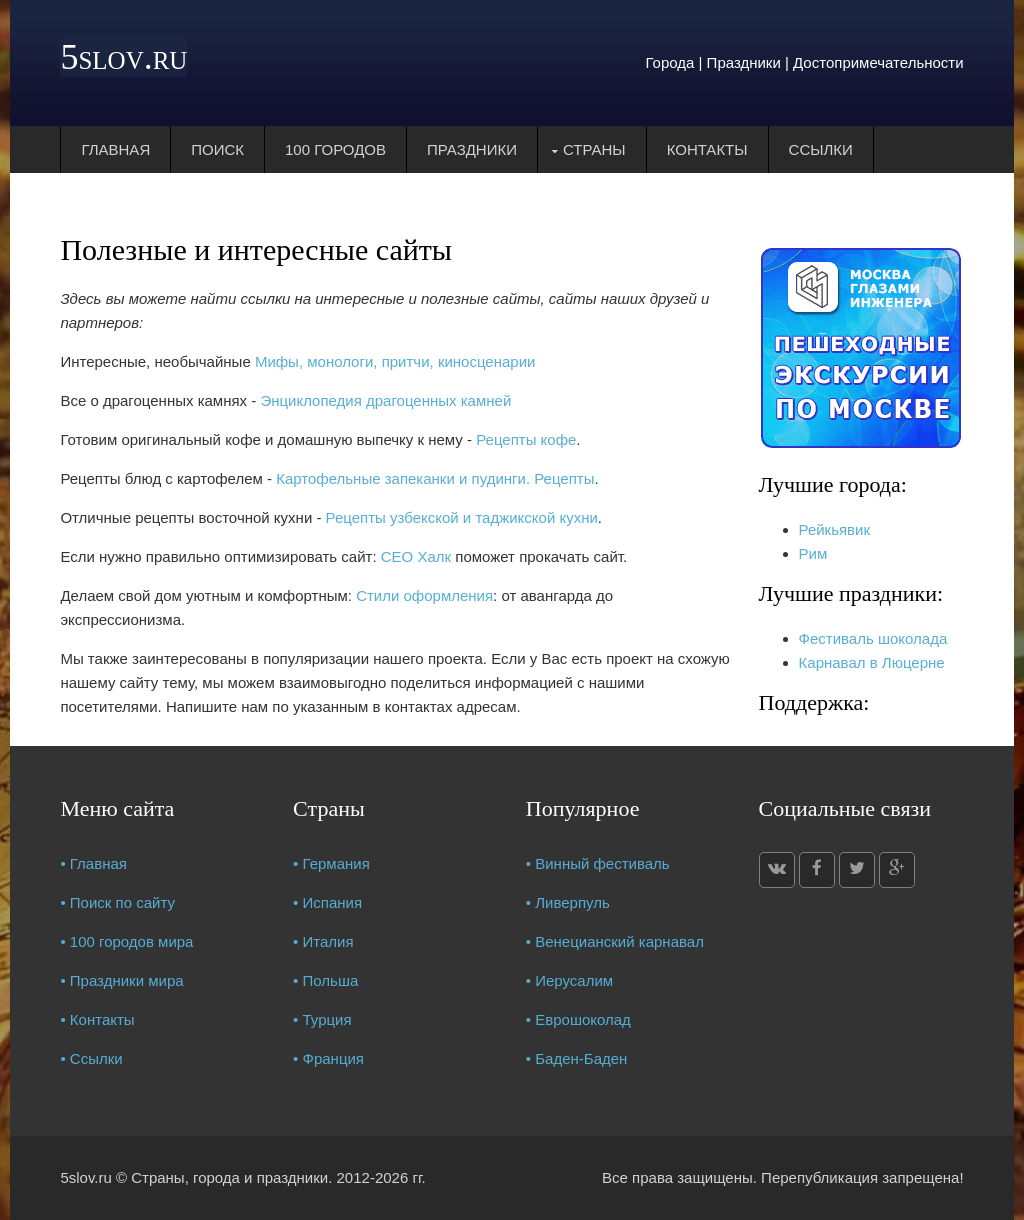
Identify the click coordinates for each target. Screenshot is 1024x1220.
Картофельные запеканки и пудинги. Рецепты (435, 478)
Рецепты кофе (526, 439)
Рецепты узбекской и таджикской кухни (462, 517)
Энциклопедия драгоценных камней (385, 400)
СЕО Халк (416, 556)
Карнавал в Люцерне (872, 662)
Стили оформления (424, 595)
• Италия (323, 941)
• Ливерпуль (568, 902)
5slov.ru (123, 57)
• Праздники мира (121, 980)
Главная (115, 149)
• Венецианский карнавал (615, 941)
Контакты (707, 149)
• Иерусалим (569, 980)
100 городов (335, 149)
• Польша (325, 980)
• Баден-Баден (577, 1058)
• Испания (327, 902)
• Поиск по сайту (117, 902)
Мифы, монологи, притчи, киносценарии (395, 361)
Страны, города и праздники (229, 1177)
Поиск (217, 149)
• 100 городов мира (126, 941)
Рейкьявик (834, 529)
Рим (813, 553)
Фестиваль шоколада (873, 638)
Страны (594, 149)
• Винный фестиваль (598, 863)
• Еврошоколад (578, 1019)
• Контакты (97, 1019)
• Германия (331, 863)
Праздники (472, 149)
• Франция (328, 1058)
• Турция (322, 1019)
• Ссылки (91, 1058)
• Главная (93, 863)
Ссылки (821, 149)
